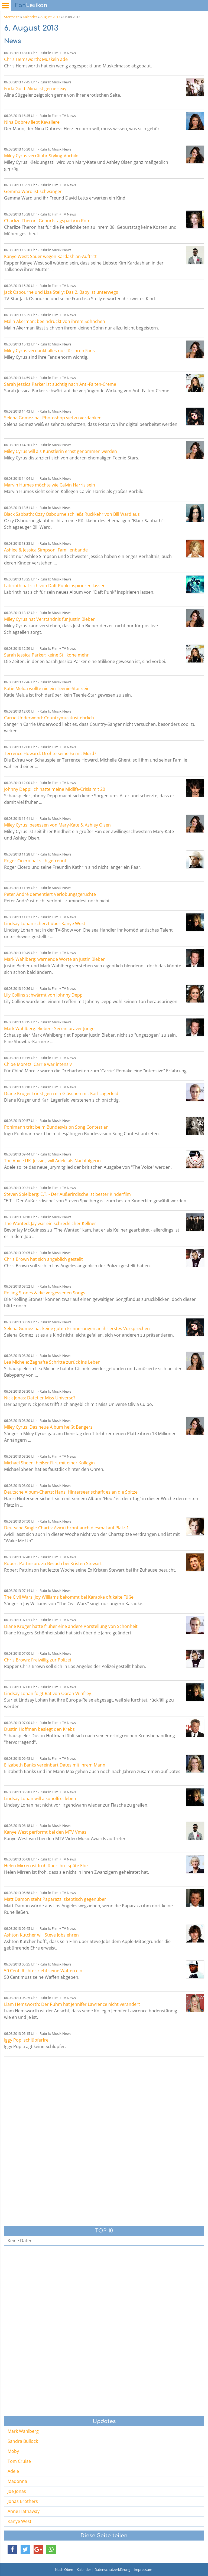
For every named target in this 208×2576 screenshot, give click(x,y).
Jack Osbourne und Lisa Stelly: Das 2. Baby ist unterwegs (61, 292)
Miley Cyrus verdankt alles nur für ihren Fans (49, 351)
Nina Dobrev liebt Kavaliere (32, 122)
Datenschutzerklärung (112, 2569)
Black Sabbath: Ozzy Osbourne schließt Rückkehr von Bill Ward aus (72, 514)
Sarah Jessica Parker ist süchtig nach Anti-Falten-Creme (60, 384)
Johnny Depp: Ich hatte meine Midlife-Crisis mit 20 (54, 789)
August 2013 (50, 16)
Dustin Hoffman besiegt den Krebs (39, 1729)
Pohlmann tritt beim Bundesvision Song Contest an (56, 1127)
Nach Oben (64, 2569)
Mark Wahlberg (23, 2431)
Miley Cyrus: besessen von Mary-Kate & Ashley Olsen (57, 825)
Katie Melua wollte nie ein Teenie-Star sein (47, 688)
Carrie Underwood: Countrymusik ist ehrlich (49, 718)
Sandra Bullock (23, 2441)
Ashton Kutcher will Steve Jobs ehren (41, 1935)
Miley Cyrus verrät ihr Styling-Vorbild (41, 156)
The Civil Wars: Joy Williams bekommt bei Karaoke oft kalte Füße (69, 1597)
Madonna (17, 2481)
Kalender (30, 16)
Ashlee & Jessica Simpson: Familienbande (46, 550)
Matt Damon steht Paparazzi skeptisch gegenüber (55, 1899)
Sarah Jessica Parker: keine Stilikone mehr (46, 655)
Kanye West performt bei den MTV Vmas (45, 1832)
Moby (13, 2451)
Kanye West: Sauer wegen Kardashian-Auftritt (50, 256)
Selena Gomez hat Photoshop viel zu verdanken (53, 418)
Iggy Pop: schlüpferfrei (27, 2040)
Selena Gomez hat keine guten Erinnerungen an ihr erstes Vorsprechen (77, 1328)
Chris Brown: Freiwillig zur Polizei (37, 1660)
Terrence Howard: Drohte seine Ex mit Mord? (50, 753)
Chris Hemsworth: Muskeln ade (36, 59)
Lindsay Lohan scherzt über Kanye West (44, 923)
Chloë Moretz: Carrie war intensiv (38, 1064)
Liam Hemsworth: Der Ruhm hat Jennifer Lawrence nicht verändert (72, 2004)
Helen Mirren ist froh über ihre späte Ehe (46, 1866)
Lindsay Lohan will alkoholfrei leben (40, 1798)
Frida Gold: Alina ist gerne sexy (35, 89)
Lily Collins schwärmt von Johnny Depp (43, 995)
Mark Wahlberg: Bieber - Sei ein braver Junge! (50, 1028)
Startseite (12, 16)
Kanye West (19, 2521)
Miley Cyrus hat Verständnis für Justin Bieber (49, 619)
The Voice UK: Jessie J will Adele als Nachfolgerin (52, 1161)
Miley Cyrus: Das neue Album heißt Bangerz (48, 1427)
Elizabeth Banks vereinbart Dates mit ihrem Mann (54, 1765)
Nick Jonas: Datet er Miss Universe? (39, 1398)
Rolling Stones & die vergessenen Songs (44, 1293)
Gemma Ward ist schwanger (33, 191)
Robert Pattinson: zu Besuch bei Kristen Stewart (53, 1563)
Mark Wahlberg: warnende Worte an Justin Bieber (54, 959)
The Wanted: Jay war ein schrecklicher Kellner (50, 1223)
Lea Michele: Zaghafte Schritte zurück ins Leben (52, 1362)
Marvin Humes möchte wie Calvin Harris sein (49, 485)
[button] (12, 2549)
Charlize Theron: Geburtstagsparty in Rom (47, 221)
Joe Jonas (17, 2491)
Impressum (143, 2569)
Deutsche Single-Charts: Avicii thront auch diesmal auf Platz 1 (66, 1528)
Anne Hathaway (24, 2511)
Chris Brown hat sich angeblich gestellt (43, 1259)
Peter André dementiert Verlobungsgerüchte (50, 894)
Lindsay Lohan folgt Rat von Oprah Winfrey (47, 1693)
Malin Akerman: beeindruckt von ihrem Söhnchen (54, 321)
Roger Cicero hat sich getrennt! (35, 861)
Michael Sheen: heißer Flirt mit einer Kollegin (49, 1463)
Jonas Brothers (23, 2501)
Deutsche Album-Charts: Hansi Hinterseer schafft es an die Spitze (71, 1492)
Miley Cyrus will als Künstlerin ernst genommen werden (60, 451)
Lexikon (31, 5)
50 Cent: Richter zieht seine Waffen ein (43, 1971)
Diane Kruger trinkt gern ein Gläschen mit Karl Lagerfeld (61, 1093)
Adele (13, 2471)
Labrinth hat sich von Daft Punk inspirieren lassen (55, 586)
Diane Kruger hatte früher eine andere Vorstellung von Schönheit (71, 1626)
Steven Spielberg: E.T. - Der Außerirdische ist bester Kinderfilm (67, 1194)
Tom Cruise (19, 2461)
